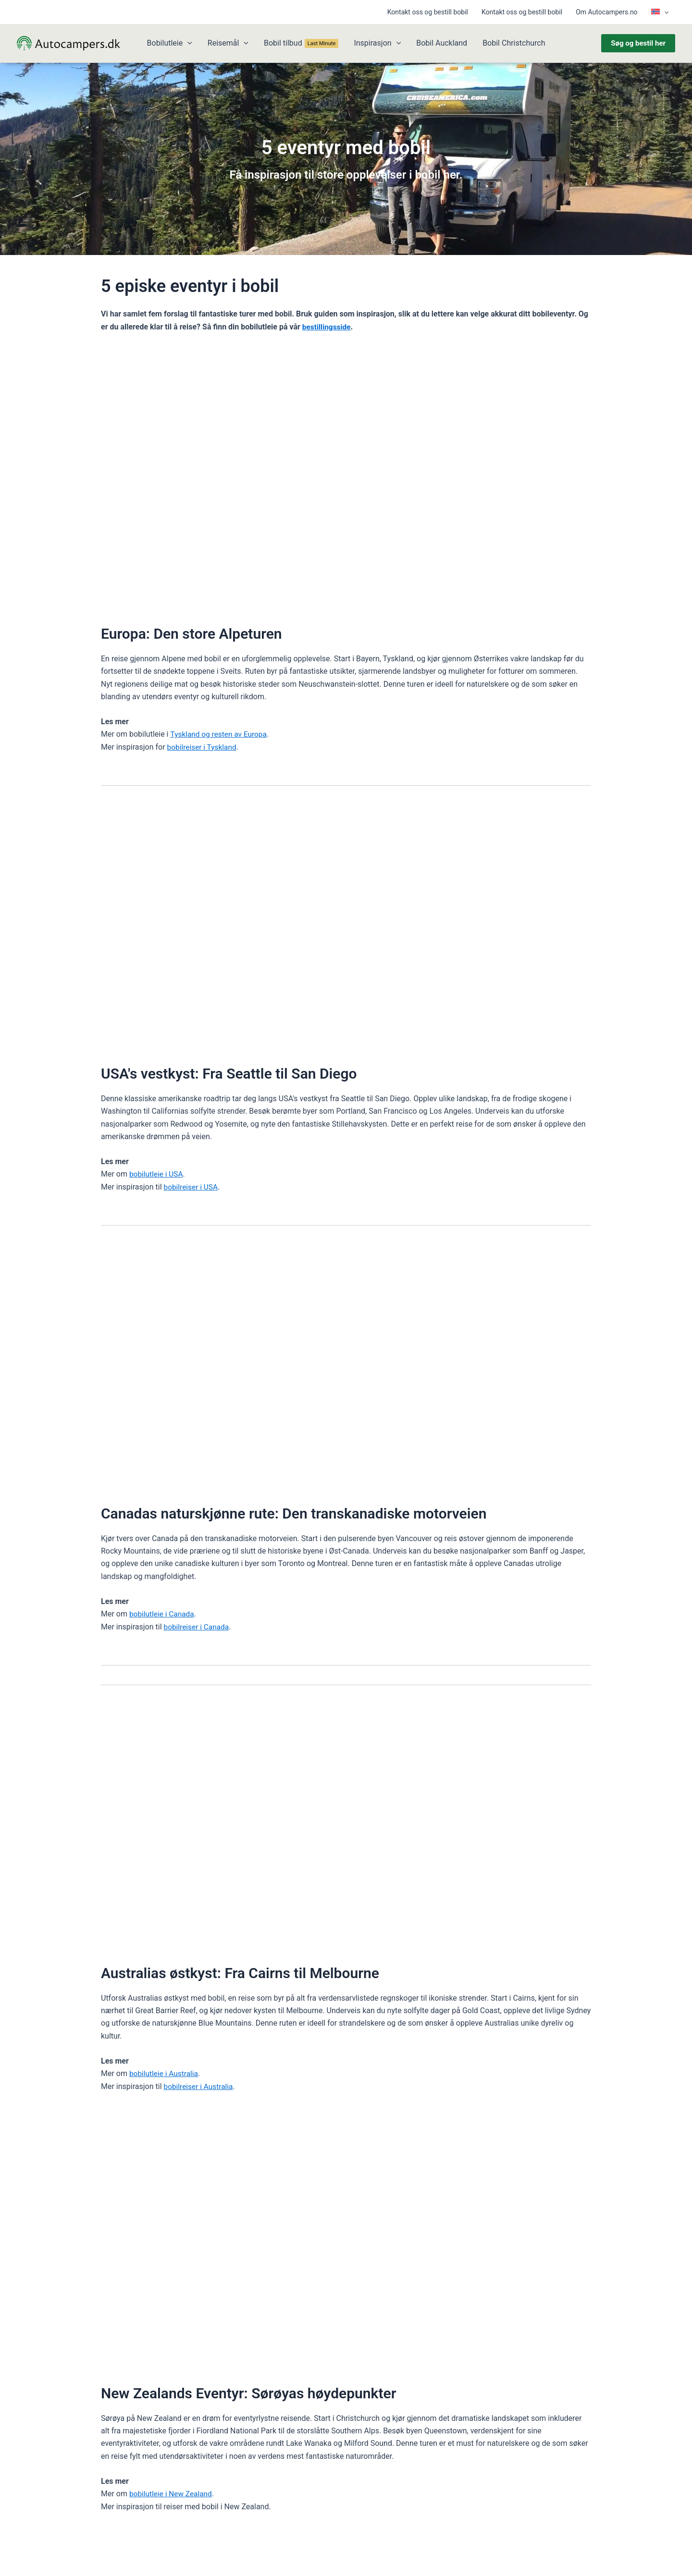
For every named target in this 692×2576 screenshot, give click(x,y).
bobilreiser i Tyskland (203, 747)
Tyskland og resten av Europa (220, 734)
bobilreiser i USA (192, 1186)
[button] (664, 12)
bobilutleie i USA (157, 1174)
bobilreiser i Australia (199, 2085)
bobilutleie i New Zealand (172, 2493)
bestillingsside (327, 326)
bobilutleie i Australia (164, 2073)
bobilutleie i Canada (163, 1613)
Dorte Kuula (269, 2555)
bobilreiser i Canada (198, 1626)
